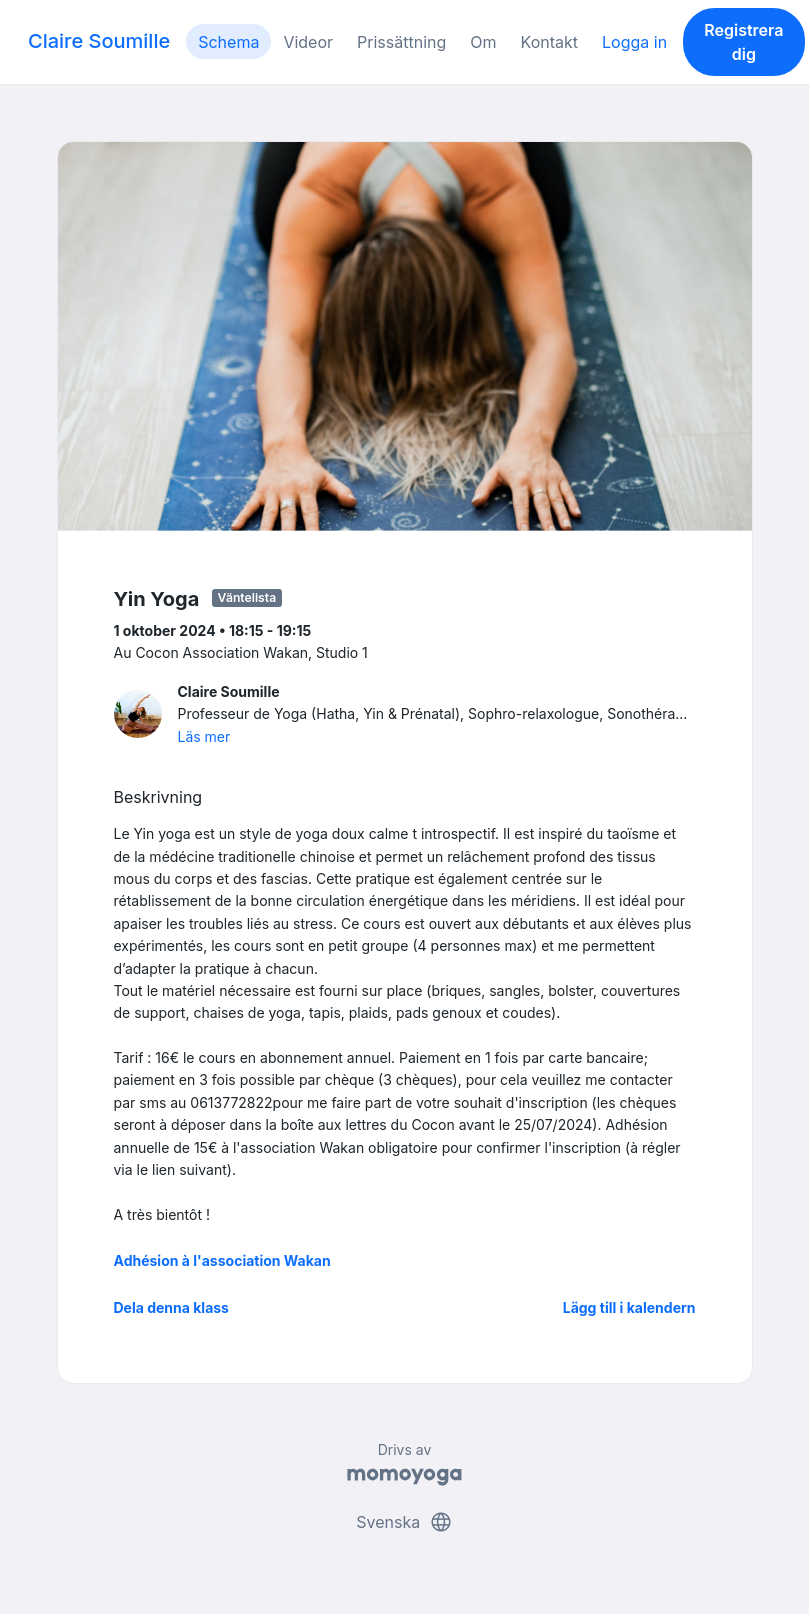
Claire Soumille (99, 41)
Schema (228, 42)
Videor (308, 42)
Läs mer (204, 736)
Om (483, 42)
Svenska (404, 1522)
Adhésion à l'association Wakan (222, 1260)
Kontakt (549, 42)
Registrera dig (743, 42)
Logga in (634, 42)
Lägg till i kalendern (629, 1307)
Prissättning (401, 42)
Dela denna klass (171, 1307)
